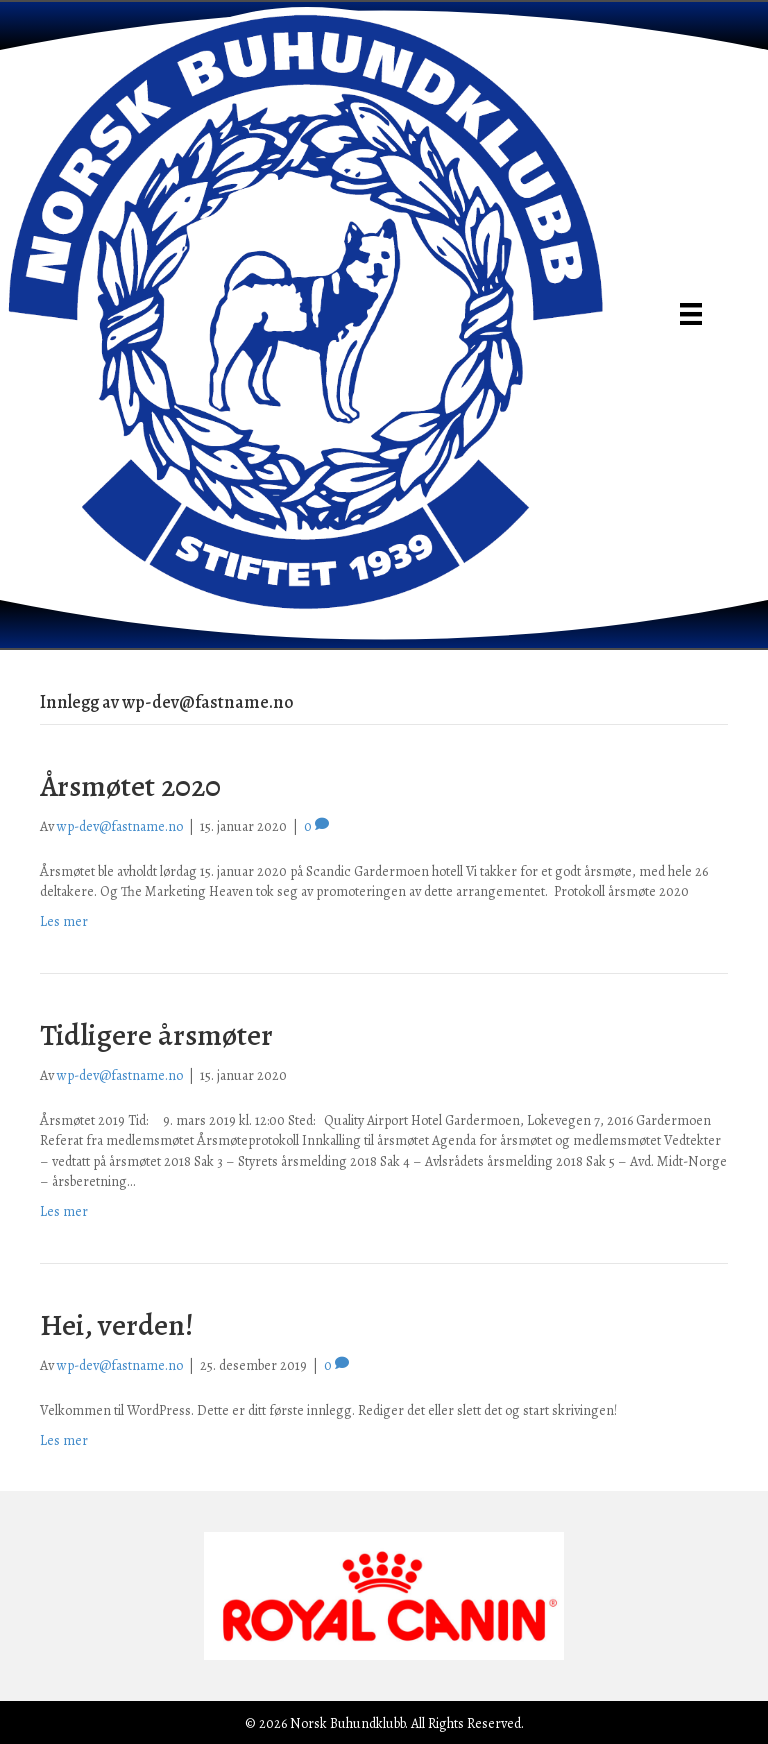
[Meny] (691, 314)
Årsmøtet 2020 (130, 786)
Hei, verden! (117, 1325)
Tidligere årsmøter (156, 1035)
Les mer (64, 921)
